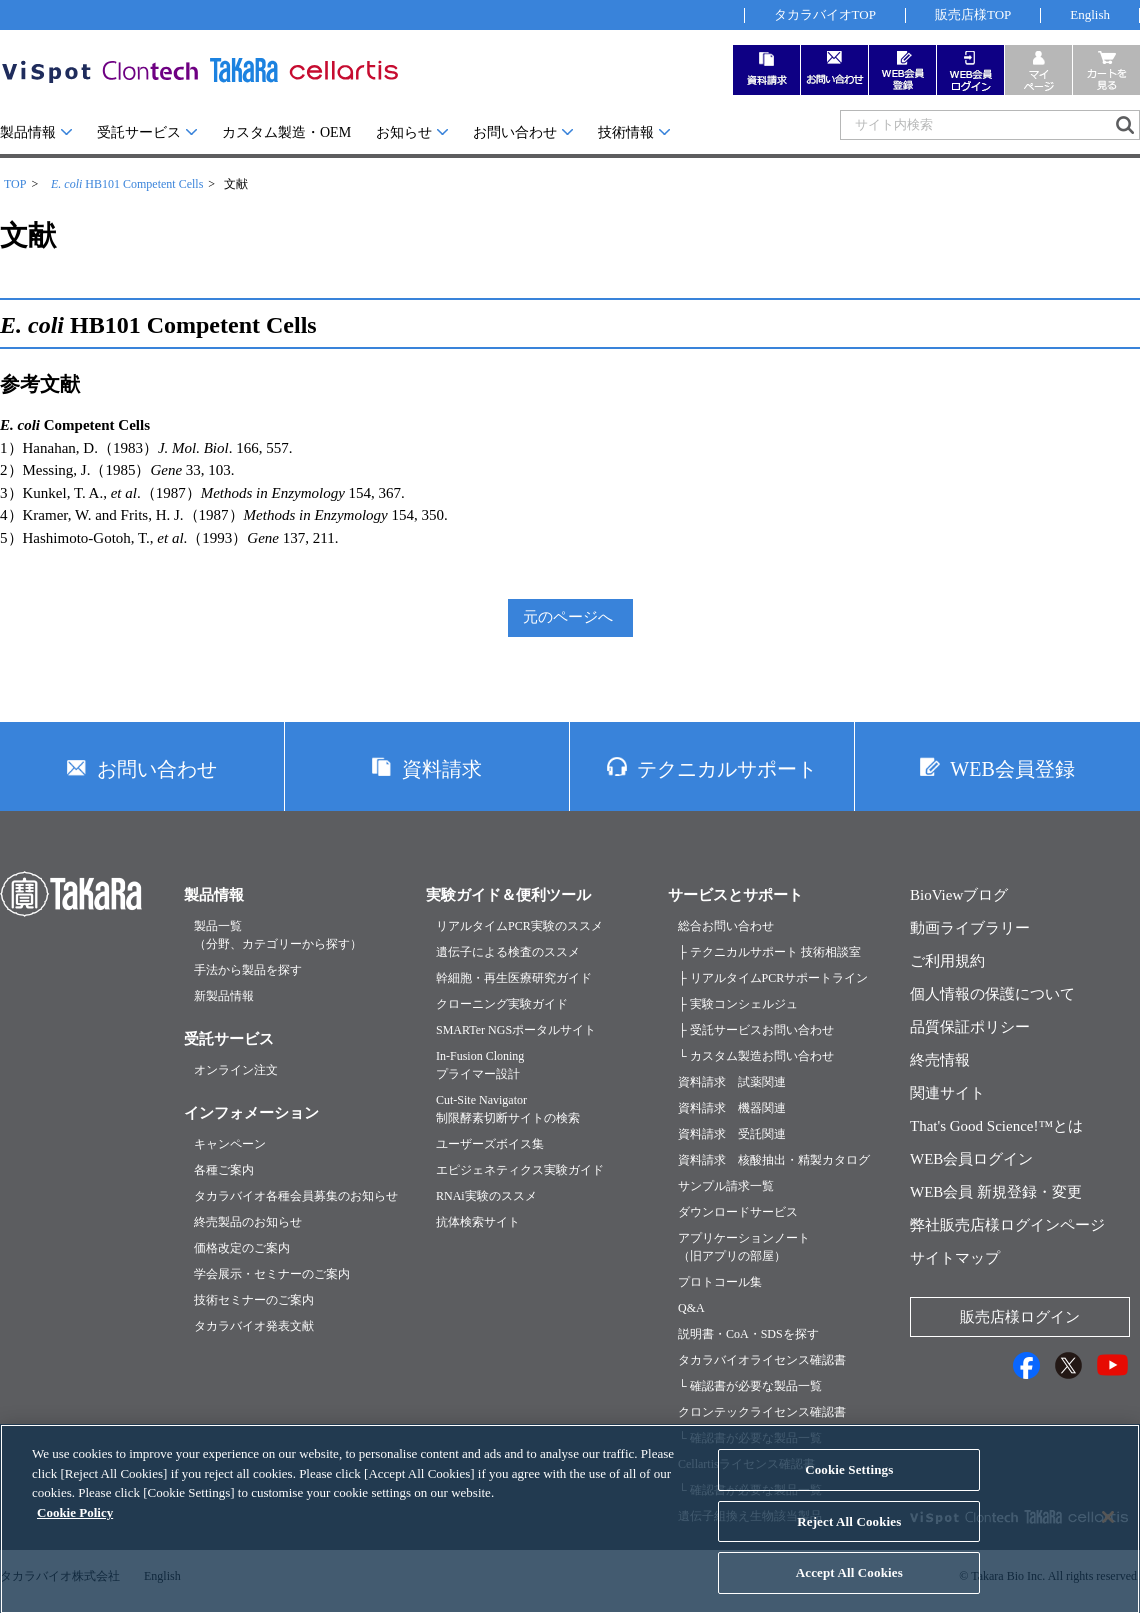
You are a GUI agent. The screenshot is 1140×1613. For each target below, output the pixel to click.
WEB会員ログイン (971, 1159)
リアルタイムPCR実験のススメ (519, 926)
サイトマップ (955, 1258)
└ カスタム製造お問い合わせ (756, 1056)
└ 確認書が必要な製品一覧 (750, 1386)
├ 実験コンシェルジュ (738, 1004)
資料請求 (442, 769)
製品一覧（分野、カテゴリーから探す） (278, 935)
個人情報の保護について (992, 994)
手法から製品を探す (248, 970)
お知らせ (404, 132)
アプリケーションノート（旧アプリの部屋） (744, 1247)
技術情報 (626, 132)
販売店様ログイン (1020, 1317)
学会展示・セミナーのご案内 (272, 1274)
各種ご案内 (224, 1170)
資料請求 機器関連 (732, 1108)
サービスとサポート (735, 895)
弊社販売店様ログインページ (1007, 1225)
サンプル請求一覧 (726, 1186)
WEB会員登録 (1012, 769)
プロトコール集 (720, 1282)
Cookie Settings (849, 1488)
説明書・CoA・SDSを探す (748, 1334)
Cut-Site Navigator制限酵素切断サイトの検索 (508, 1109)
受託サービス (139, 132)
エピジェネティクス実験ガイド (520, 1170)
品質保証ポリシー (970, 1027)
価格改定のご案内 (242, 1248)
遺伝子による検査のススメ (508, 952)
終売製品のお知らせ (248, 1222)
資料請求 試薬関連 (732, 1082)
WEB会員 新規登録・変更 (996, 1192)
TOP (15, 184)
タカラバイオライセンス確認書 (762, 1360)
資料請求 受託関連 (732, 1134)
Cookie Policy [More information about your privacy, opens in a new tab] (75, 1530)
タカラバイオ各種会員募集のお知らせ (296, 1196)
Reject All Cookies (849, 1540)
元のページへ (568, 617)
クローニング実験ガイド (502, 1004)
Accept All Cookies (849, 1591)
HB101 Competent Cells (127, 184)
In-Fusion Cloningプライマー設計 (480, 1065)
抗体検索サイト (478, 1222)
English (1090, 14)
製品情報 (28, 132)
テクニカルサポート (727, 769)
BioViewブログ (959, 895)
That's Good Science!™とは (996, 1126)
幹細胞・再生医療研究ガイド (514, 978)
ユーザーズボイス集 (490, 1144)
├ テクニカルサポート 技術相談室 (769, 952)
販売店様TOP (973, 14)
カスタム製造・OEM (286, 132)
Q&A (691, 1308)
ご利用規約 (947, 961)
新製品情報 (224, 996)
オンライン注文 (236, 1070)
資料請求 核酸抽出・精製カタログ (774, 1160)
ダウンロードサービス (738, 1212)
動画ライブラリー (970, 928)
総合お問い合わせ (726, 926)
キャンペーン (230, 1144)
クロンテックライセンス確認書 (762, 1412)
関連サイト (947, 1093)
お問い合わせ (515, 132)
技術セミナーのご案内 (254, 1300)
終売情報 (940, 1060)
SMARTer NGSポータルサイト (516, 1030)
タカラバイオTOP (825, 14)
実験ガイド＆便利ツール (508, 895)
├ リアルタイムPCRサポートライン (773, 978)
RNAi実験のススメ (486, 1196)
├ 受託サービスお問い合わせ (756, 1030)
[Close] (1108, 1536)
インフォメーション (251, 1113)
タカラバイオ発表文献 (254, 1326)
